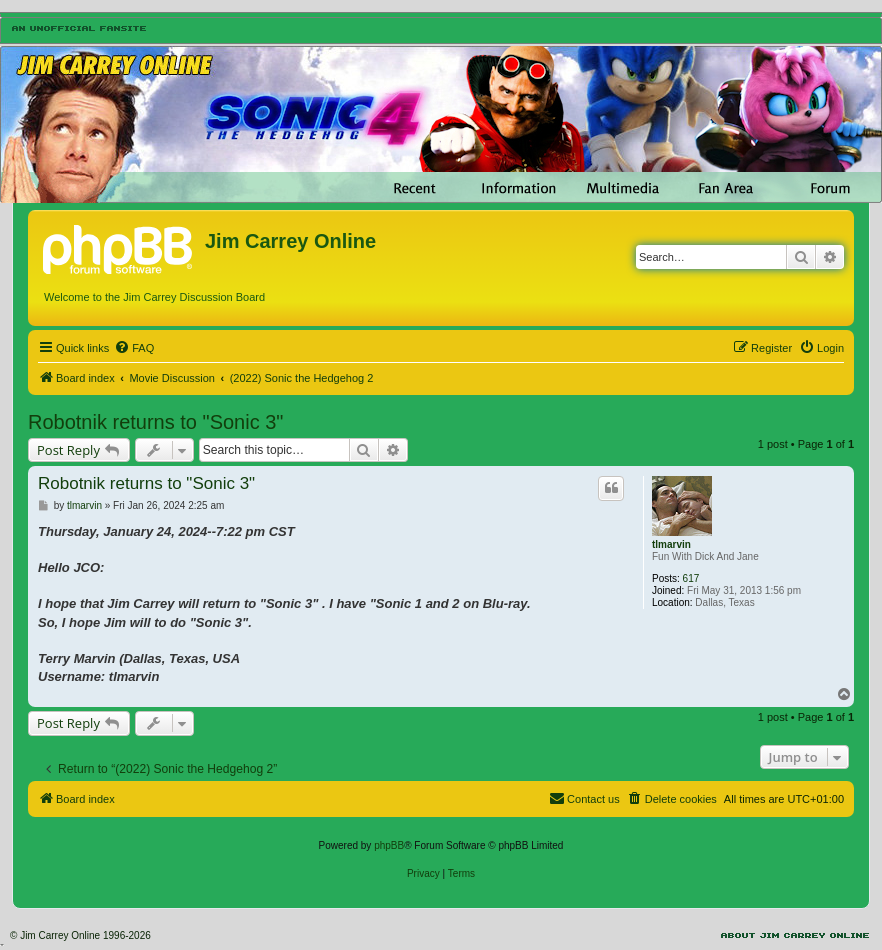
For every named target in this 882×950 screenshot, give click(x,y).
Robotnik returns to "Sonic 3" (155, 422)
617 (691, 578)
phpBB (389, 845)
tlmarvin (671, 544)
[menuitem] (134, 348)
